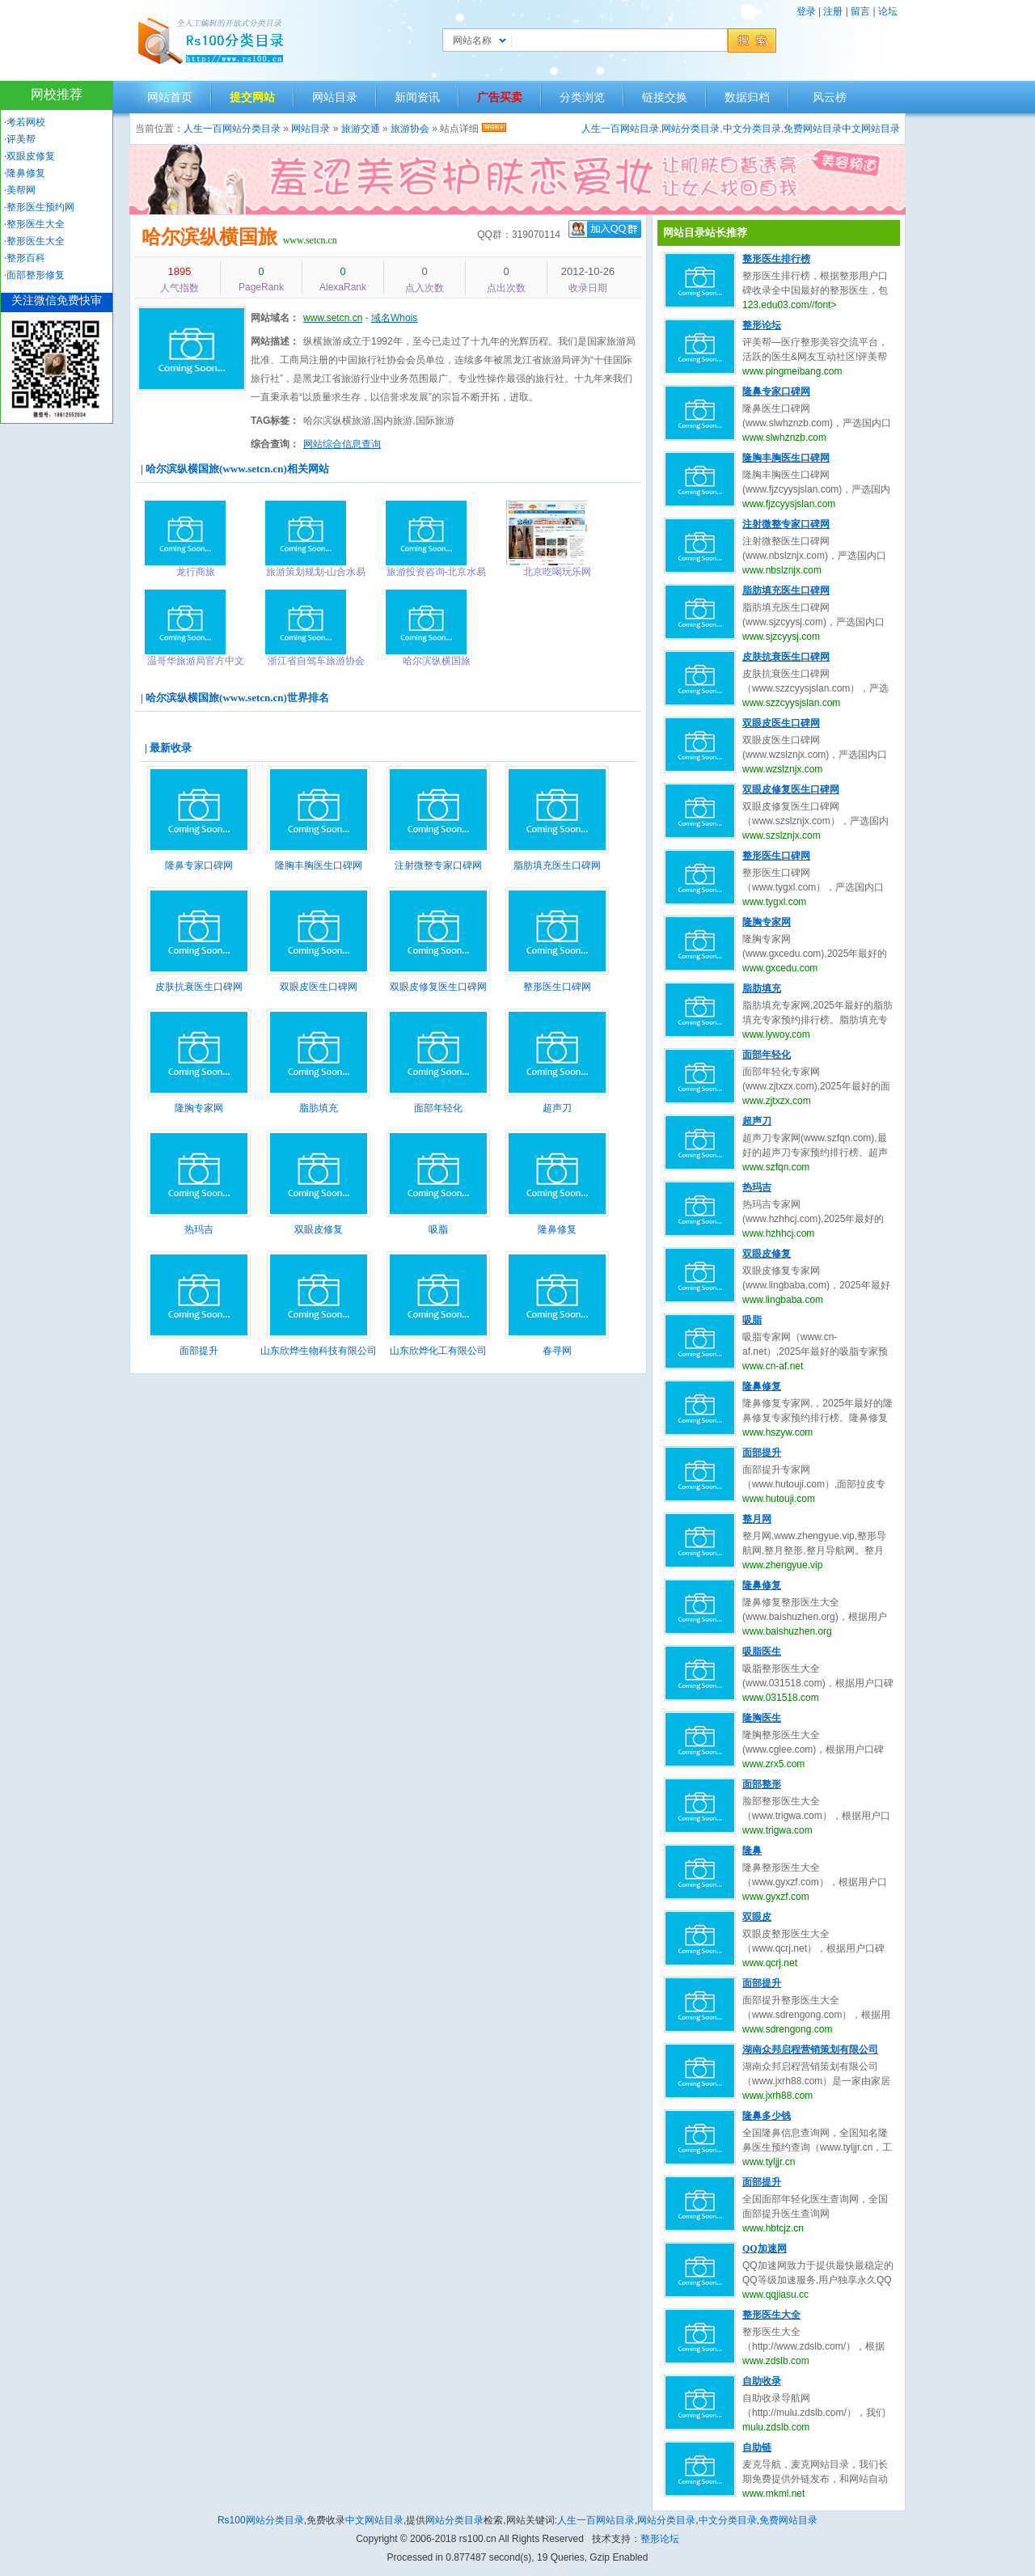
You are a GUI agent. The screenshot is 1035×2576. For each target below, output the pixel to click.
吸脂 (438, 1229)
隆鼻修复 (557, 1229)
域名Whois (394, 318)
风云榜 (830, 97)
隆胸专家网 (199, 1108)
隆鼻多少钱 (766, 2115)
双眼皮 (756, 1916)
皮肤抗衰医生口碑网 (199, 986)
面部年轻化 (438, 1108)
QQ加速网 (764, 2248)
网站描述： (275, 341)
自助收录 (761, 2381)
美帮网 (21, 190)
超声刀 (557, 1108)
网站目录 (334, 97)
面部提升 (199, 1350)
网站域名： (275, 318)
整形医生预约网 (40, 207)
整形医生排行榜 (776, 258)
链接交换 (664, 97)
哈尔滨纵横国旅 (209, 236)
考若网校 (25, 122)
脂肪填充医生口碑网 (557, 865)
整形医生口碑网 (557, 986)
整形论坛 (761, 325)
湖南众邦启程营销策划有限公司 (810, 2049)
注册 (833, 11)
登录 (806, 11)
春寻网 (557, 1350)
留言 (860, 11)
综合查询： (275, 444)
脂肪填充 (318, 1108)
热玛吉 (198, 1229)
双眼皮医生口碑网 (318, 986)
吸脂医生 (761, 1651)
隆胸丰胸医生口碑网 (318, 865)
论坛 (888, 11)
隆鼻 (752, 1850)
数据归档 (747, 97)
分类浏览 (582, 97)
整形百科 (25, 258)
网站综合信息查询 (342, 444)
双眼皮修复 (318, 1229)
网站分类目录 (690, 128)
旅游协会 (410, 128)
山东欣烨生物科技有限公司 (318, 1350)
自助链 (756, 2447)
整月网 (756, 1519)
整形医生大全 (771, 2314)
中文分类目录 (752, 128)
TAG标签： (275, 420)
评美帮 (21, 139)
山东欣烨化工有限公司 (438, 1350)
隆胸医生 (761, 1718)
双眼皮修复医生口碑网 (438, 986)
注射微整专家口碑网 (438, 865)
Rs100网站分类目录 (261, 2520)
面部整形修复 (35, 275)
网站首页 (169, 97)
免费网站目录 (813, 128)
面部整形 (761, 1784)
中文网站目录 (871, 128)
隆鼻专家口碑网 (199, 865)
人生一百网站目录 (620, 128)
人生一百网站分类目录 (232, 128)
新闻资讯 (417, 97)
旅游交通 (360, 128)
